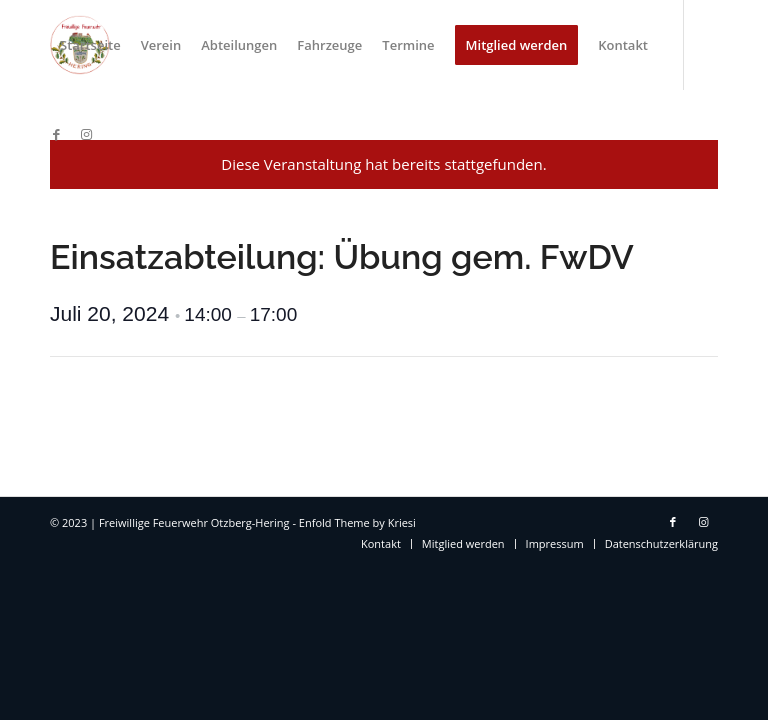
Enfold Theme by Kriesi (357, 522)
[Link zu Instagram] (86, 134)
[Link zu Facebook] (56, 134)
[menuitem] (90, 45)
